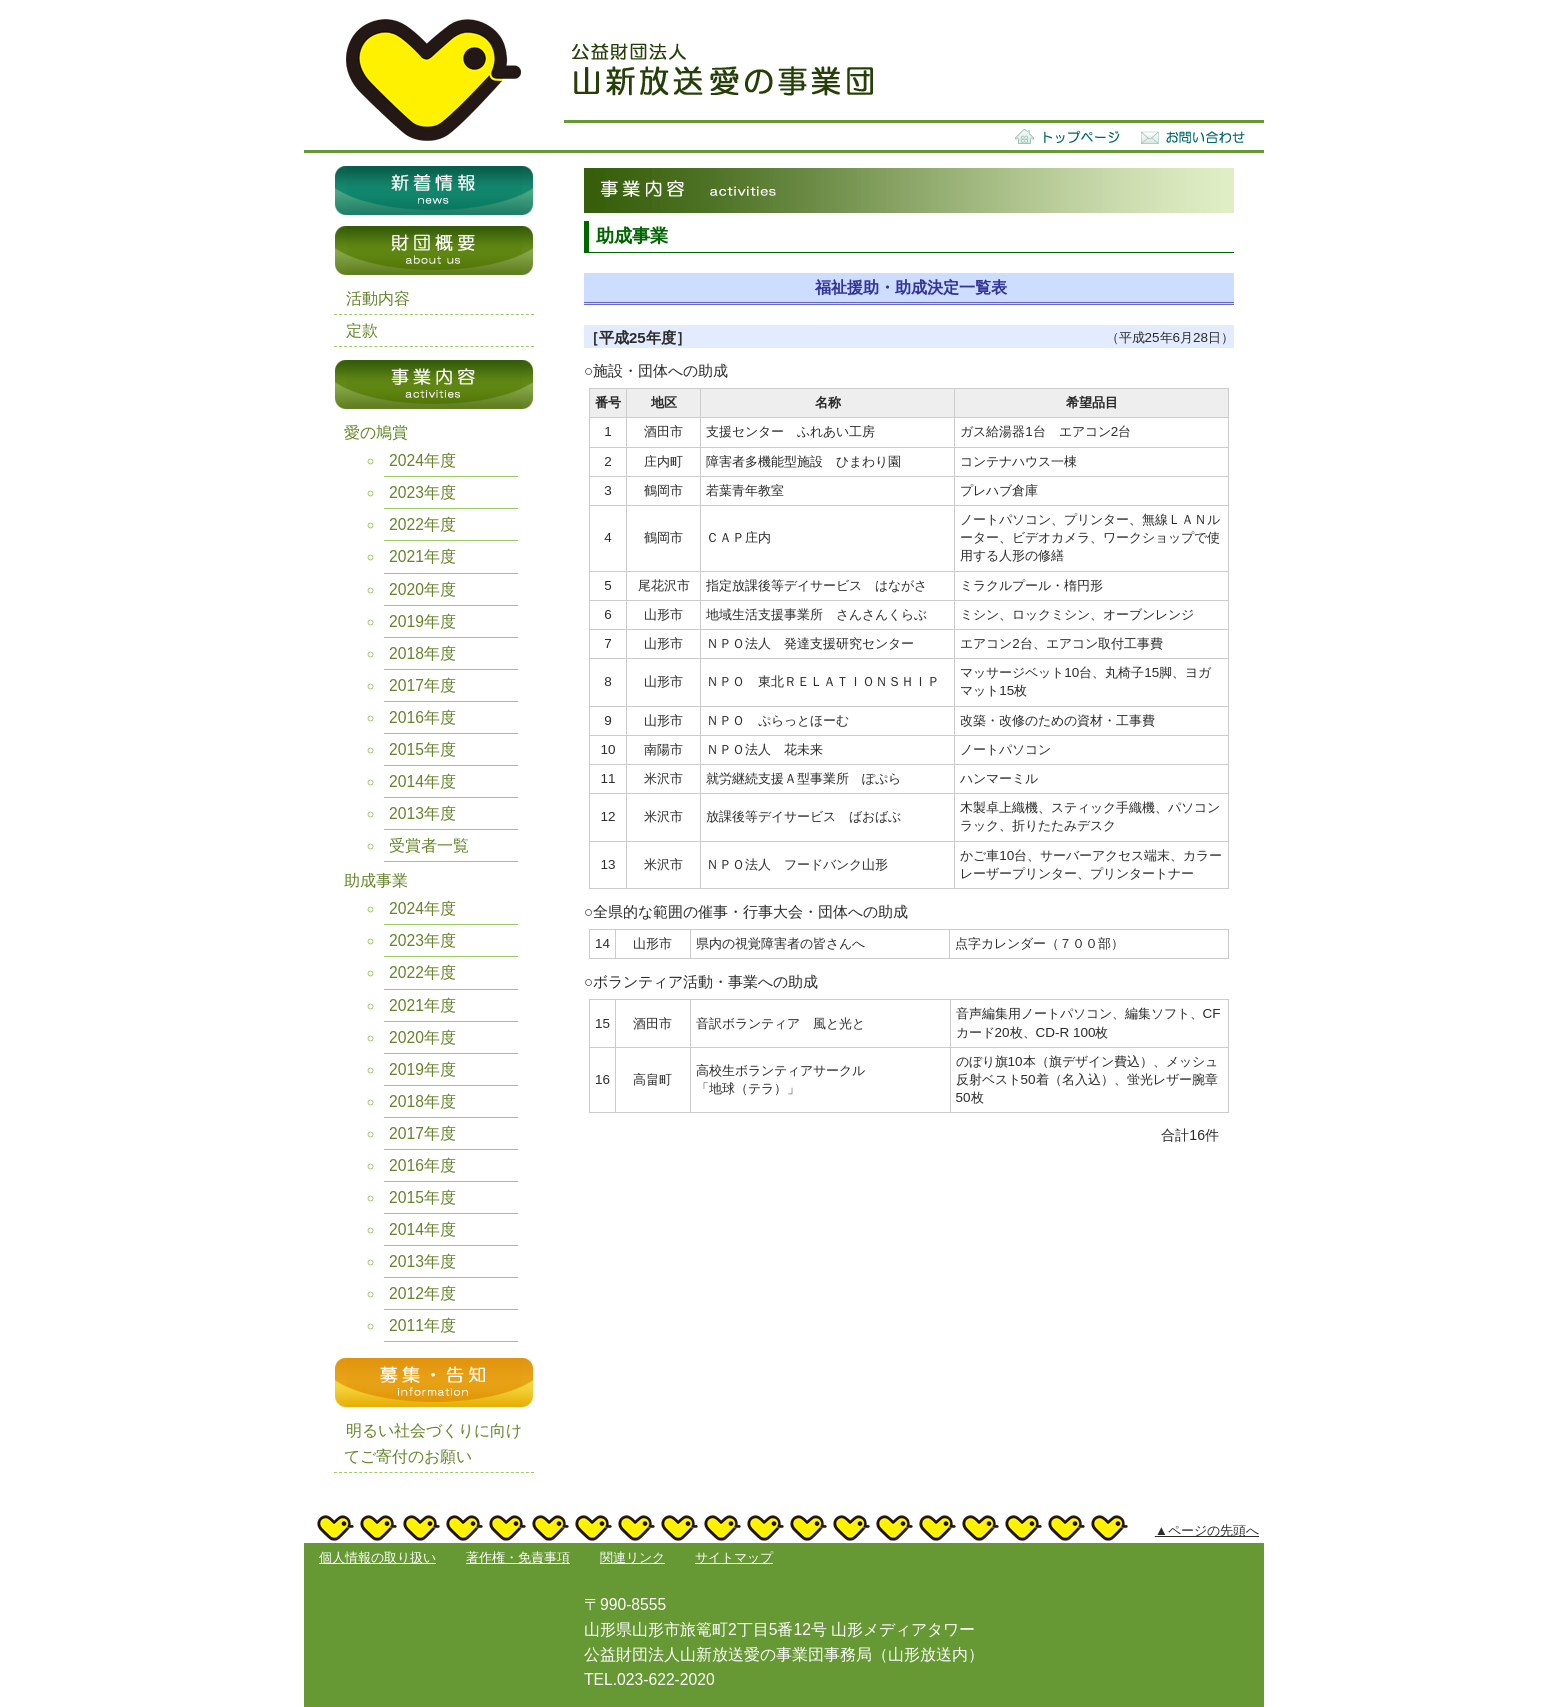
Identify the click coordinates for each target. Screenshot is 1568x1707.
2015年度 (422, 749)
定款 (362, 330)
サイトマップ (734, 1557)
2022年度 (422, 524)
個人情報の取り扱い (377, 1557)
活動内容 (378, 298)
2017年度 (422, 685)
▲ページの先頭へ (1207, 1530)
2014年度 (422, 781)
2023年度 (422, 492)
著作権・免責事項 (518, 1557)
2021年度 (422, 556)
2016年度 (422, 717)
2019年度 (422, 621)
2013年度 (422, 813)
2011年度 (422, 1325)
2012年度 (422, 1293)
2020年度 (422, 589)
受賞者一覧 (429, 845)
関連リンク (632, 1557)
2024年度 (422, 460)
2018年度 (422, 653)
